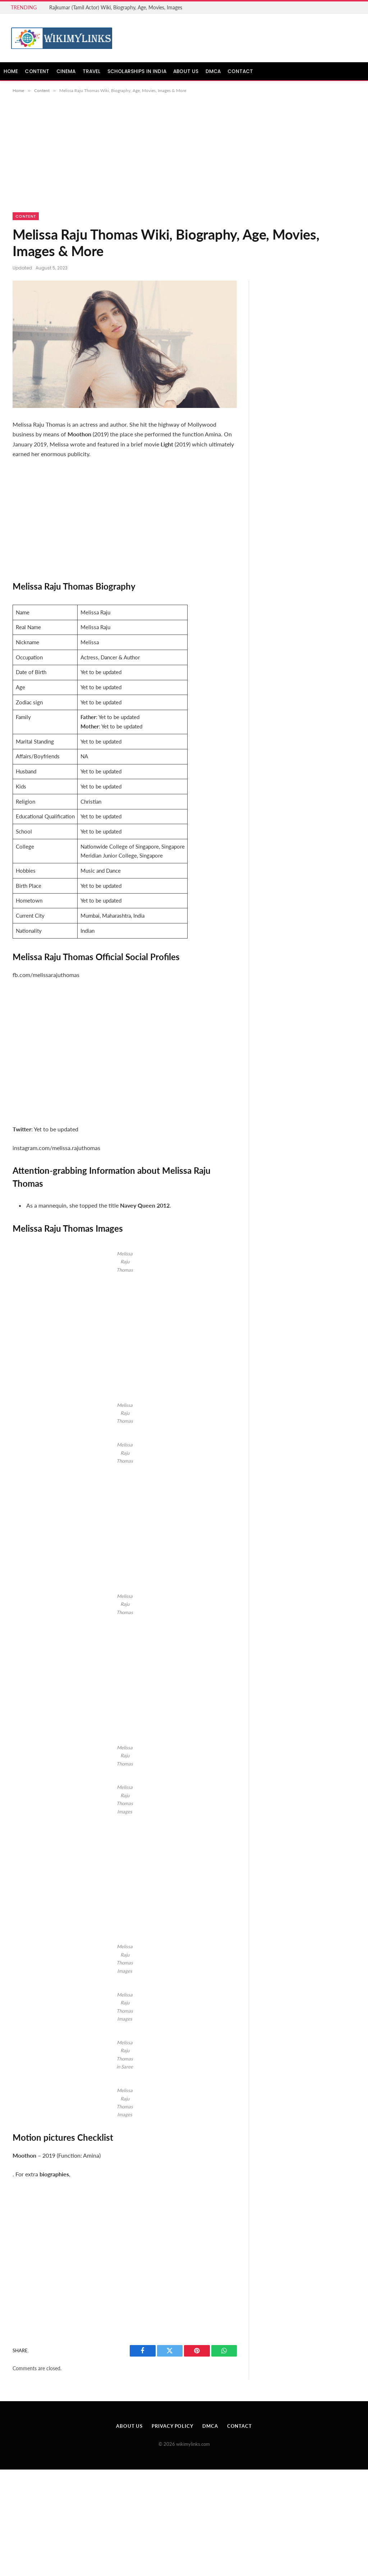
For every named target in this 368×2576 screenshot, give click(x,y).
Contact (240, 71)
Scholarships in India (136, 71)
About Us (185, 71)
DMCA (213, 71)
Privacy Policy (172, 2426)
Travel (92, 71)
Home (11, 71)
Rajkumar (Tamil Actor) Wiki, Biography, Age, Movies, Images (115, 7)
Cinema (66, 71)
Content (37, 71)
